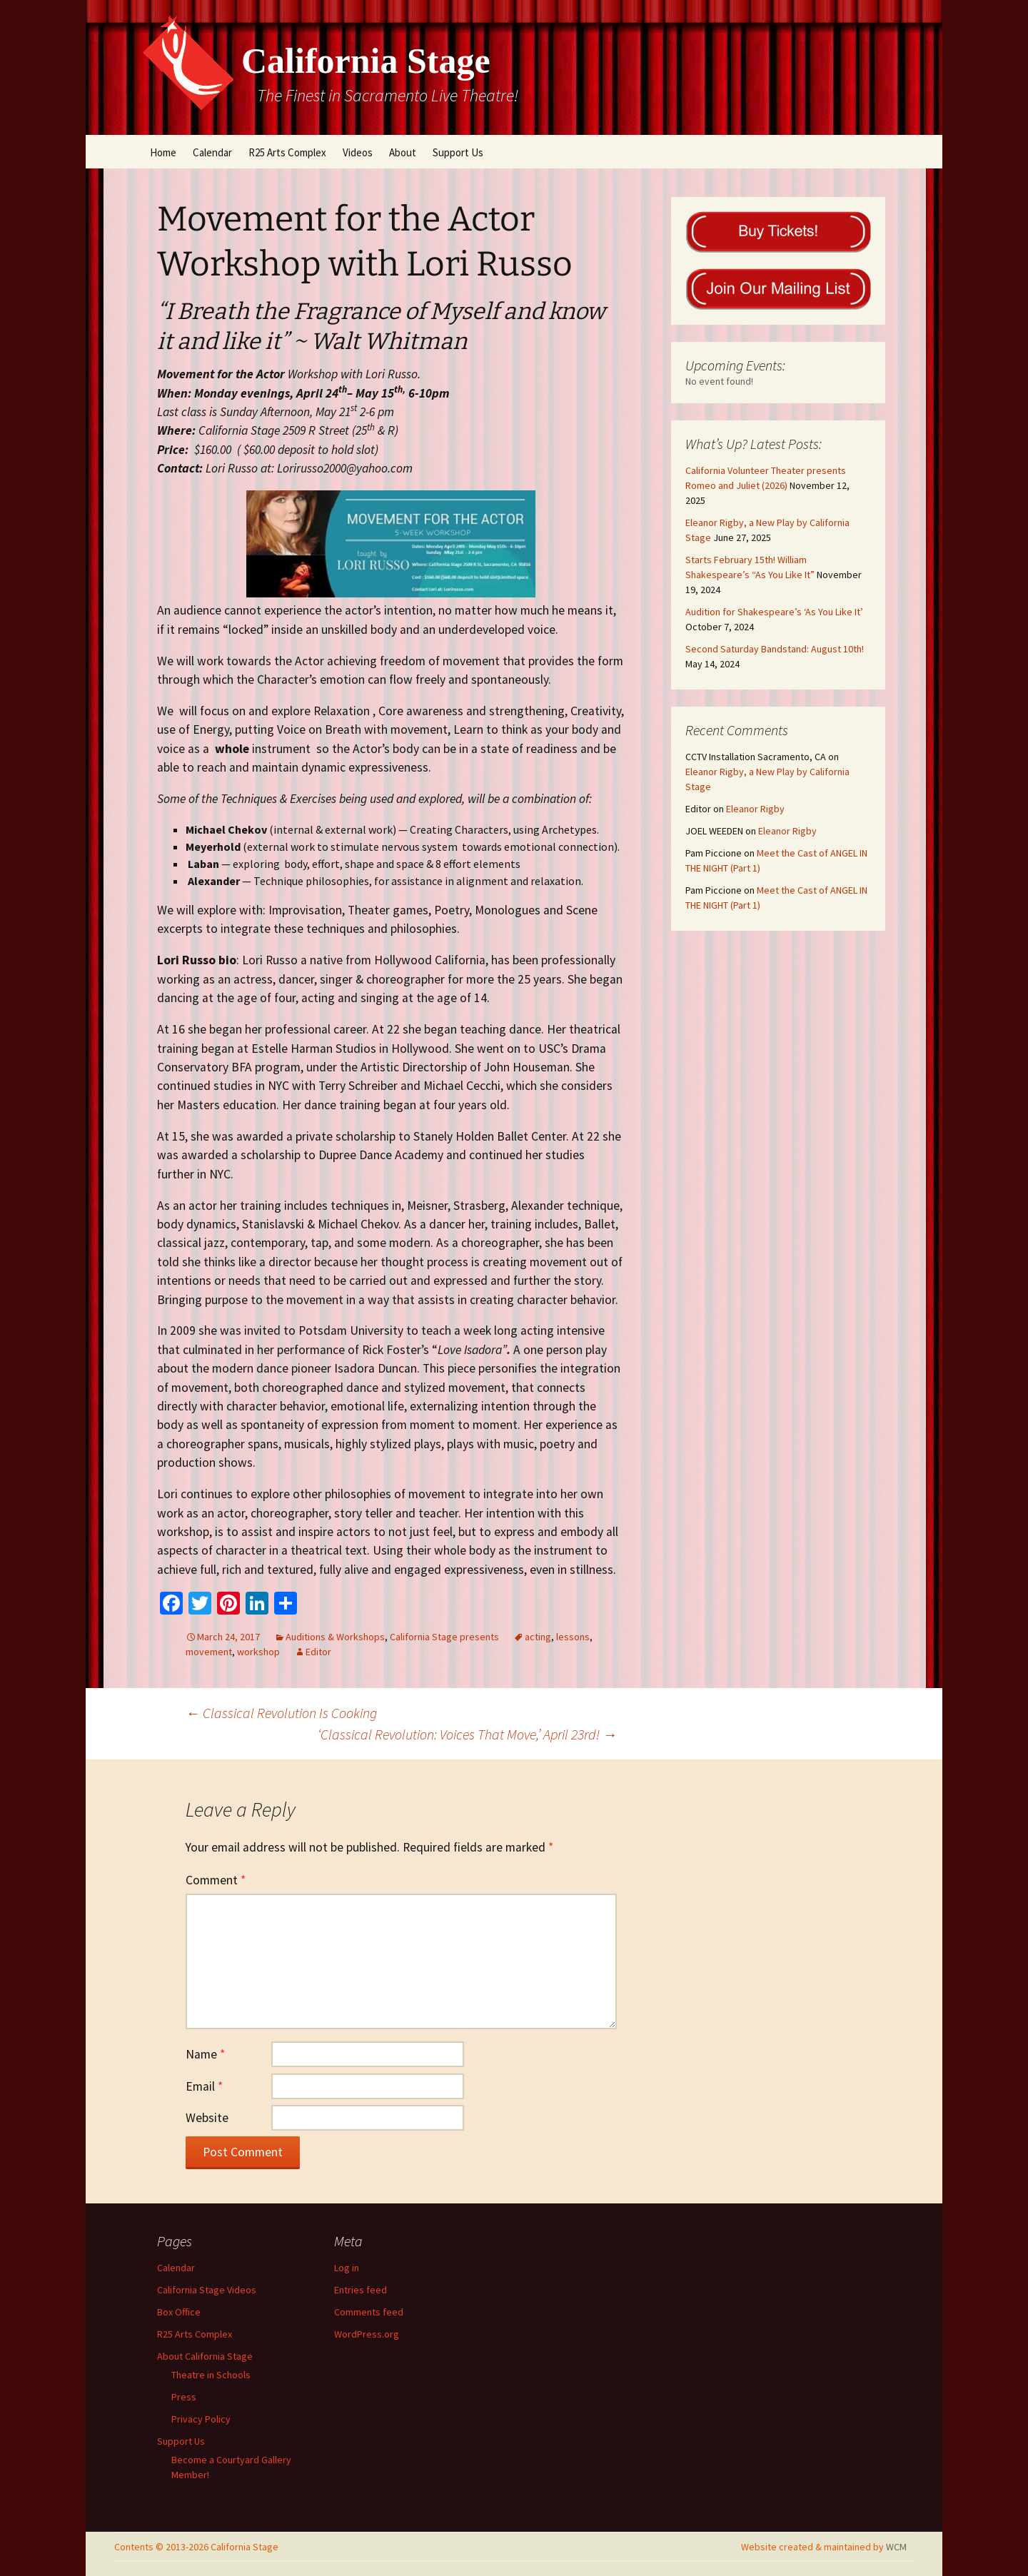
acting (538, 1636)
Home (163, 152)
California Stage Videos (206, 2289)
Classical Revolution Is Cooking (281, 1713)
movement (209, 1651)
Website (207, 2118)
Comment (216, 1880)
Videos (358, 152)
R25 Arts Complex (287, 152)
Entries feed (360, 2289)
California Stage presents (444, 1636)
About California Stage (205, 2356)
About (402, 152)
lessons (573, 1636)
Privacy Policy (201, 2419)
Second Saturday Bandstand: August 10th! (774, 648)
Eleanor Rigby (755, 808)
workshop (258, 1651)
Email (204, 2086)
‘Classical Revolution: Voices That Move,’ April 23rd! (467, 1734)
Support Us (458, 152)
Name (205, 2054)
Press (183, 2396)
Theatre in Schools (211, 2374)
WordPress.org (366, 2334)
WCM (896, 2546)
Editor (318, 1651)
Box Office (179, 2311)
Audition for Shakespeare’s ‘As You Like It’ (774, 611)
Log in (346, 2267)
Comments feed (368, 2311)
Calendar (212, 152)
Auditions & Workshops (335, 1636)
